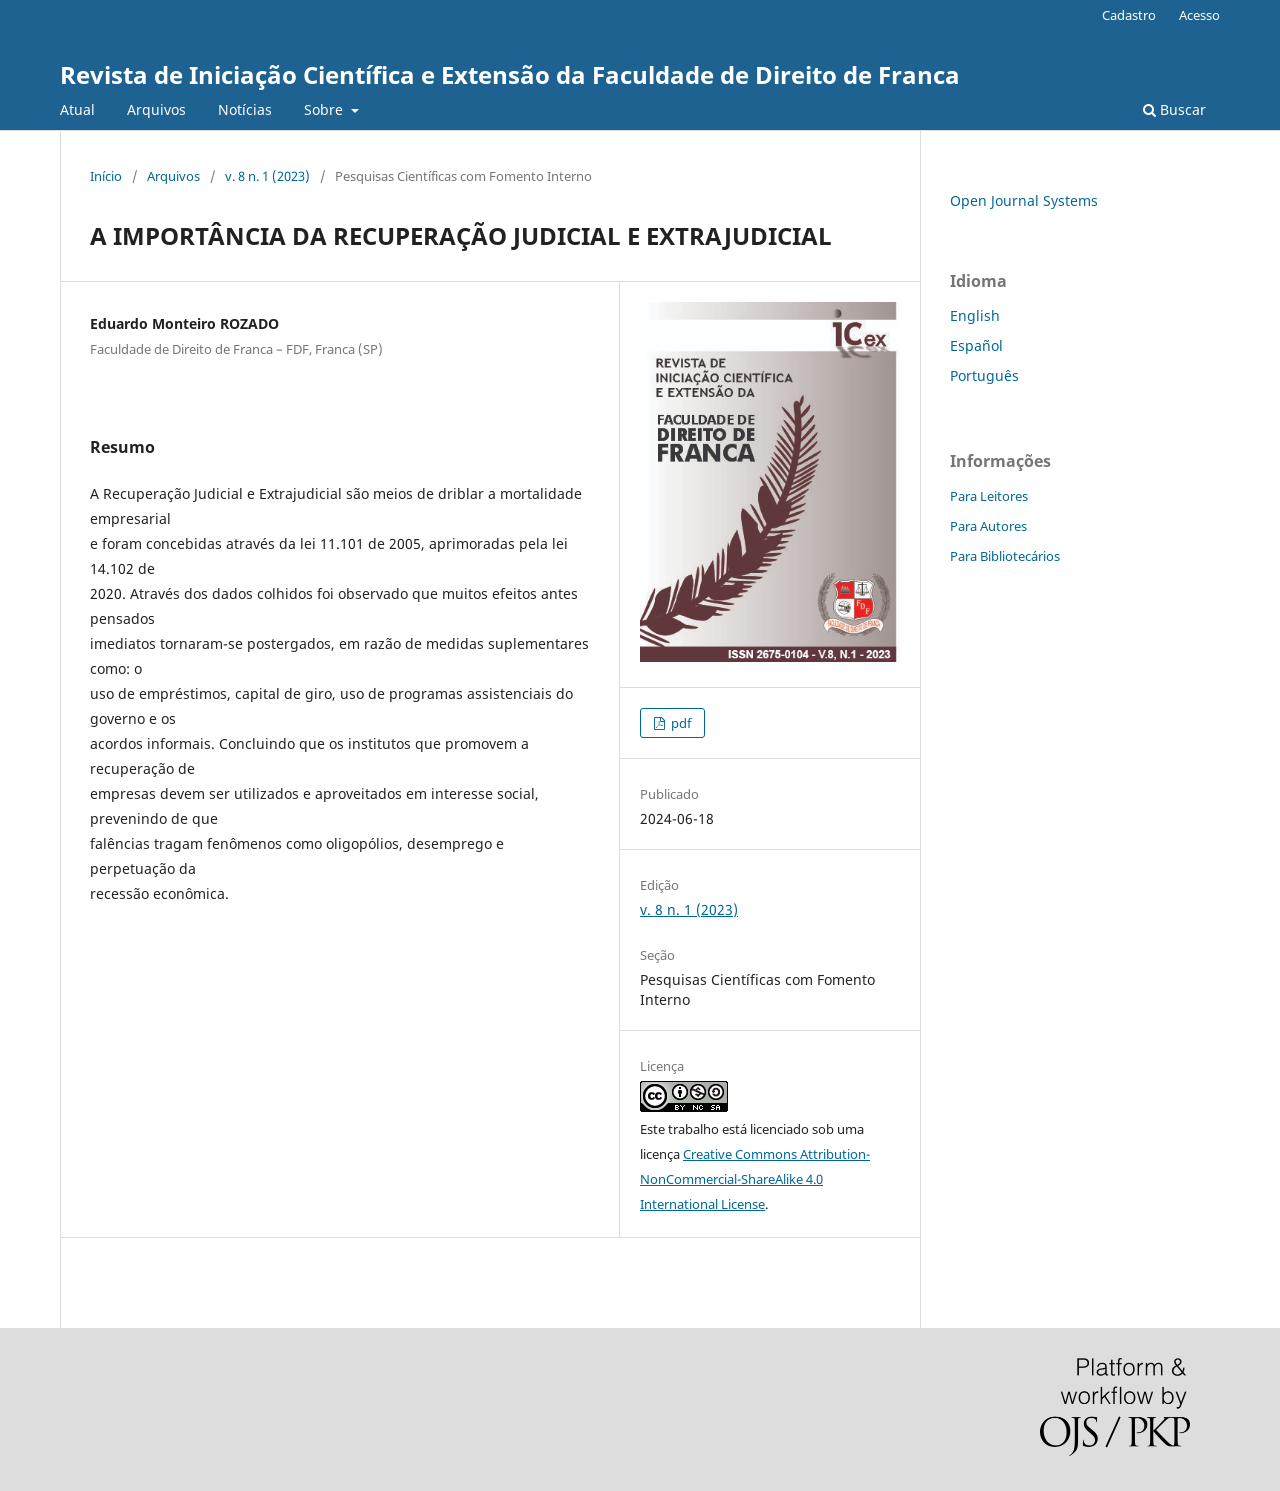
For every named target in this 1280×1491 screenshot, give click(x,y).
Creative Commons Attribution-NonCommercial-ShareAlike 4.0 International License (755, 1179)
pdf (679, 723)
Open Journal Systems (1024, 200)
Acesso (1199, 15)
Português (984, 375)
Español (976, 345)
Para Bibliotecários (1005, 556)
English (975, 315)
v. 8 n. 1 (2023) (267, 176)
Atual (77, 109)
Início (106, 176)
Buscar (1174, 109)
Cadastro (1129, 15)
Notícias (245, 109)
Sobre (325, 109)
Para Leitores (989, 496)
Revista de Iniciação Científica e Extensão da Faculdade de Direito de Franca (510, 74)
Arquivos (156, 109)
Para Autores (988, 526)
